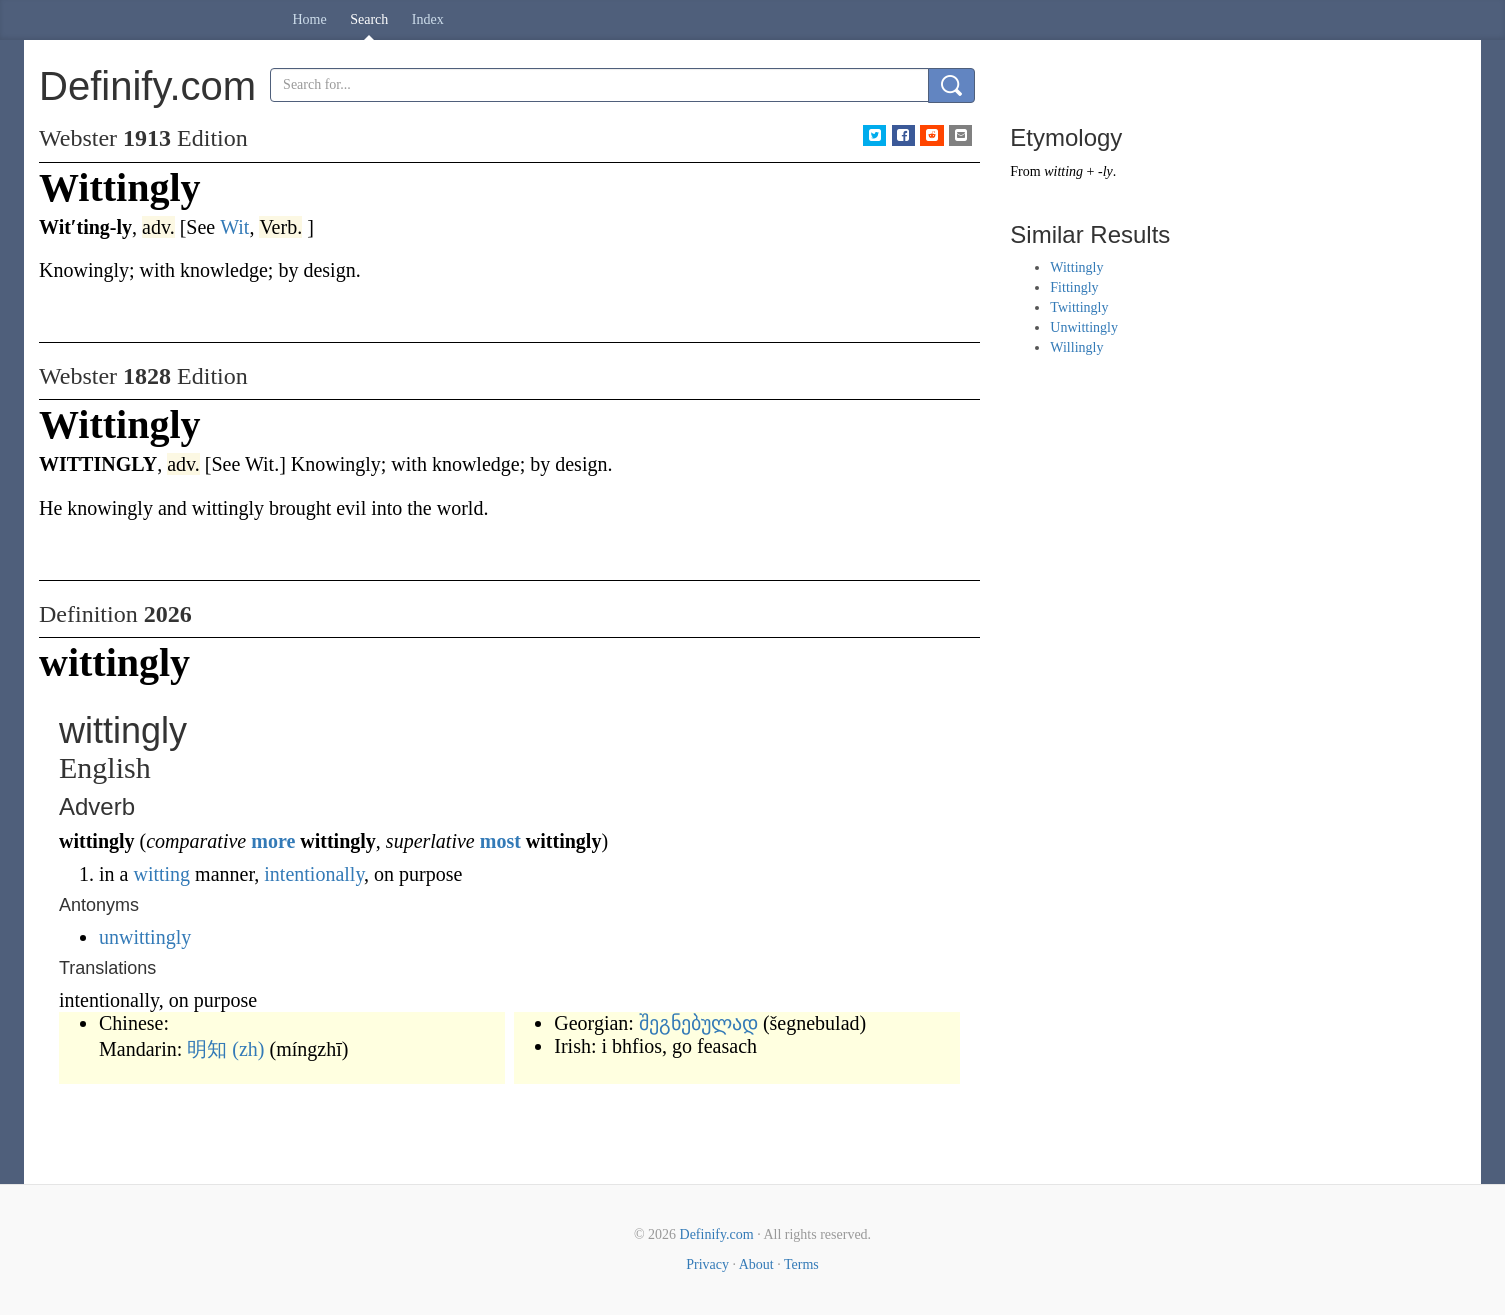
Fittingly (1074, 287)
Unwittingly (1084, 327)
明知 (207, 1049)
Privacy (707, 1264)
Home (310, 19)
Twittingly (1079, 307)
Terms (801, 1264)
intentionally (314, 874)
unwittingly (145, 937)
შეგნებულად (698, 1023)
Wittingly (1076, 267)
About (756, 1264)
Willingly (1076, 347)
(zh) (248, 1049)
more (273, 841)
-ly (1105, 171)
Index (428, 19)
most (500, 841)
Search (369, 19)
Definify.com (717, 1234)
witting (161, 874)
